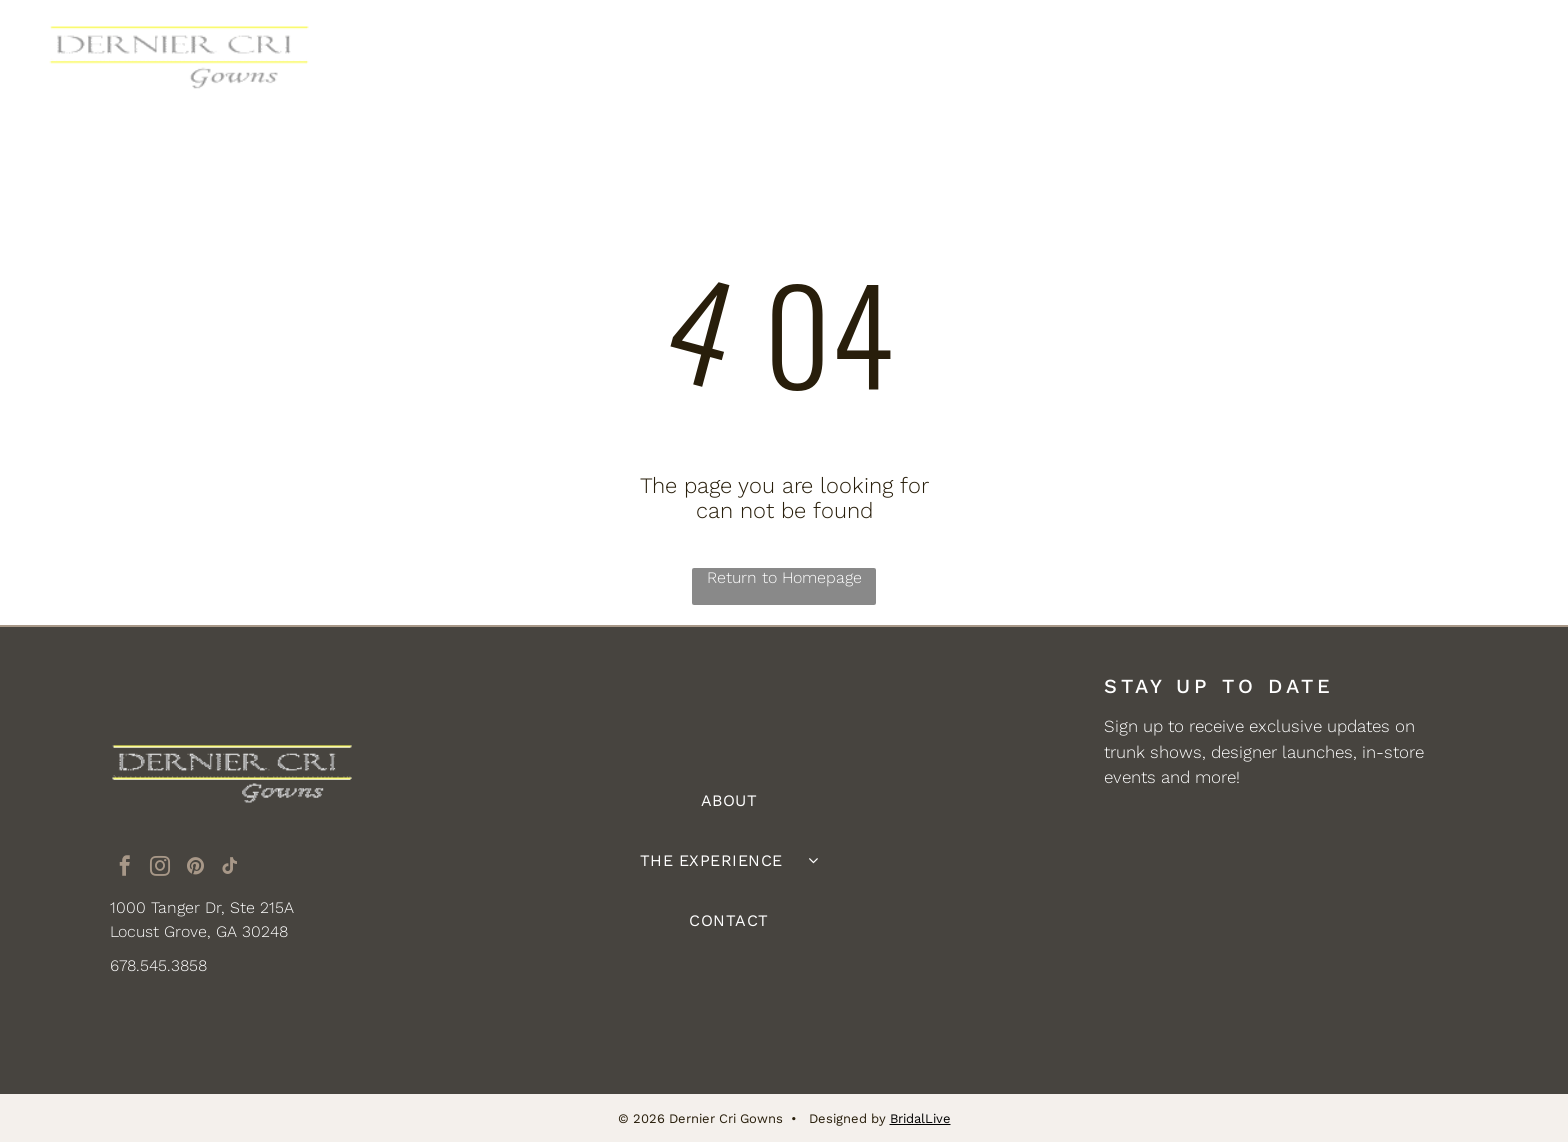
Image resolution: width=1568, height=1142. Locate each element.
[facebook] (125, 868)
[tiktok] (230, 868)
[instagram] (160, 868)
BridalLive (920, 1117)
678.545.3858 (158, 965)
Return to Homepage (784, 577)
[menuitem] (599, 57)
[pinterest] (195, 868)
